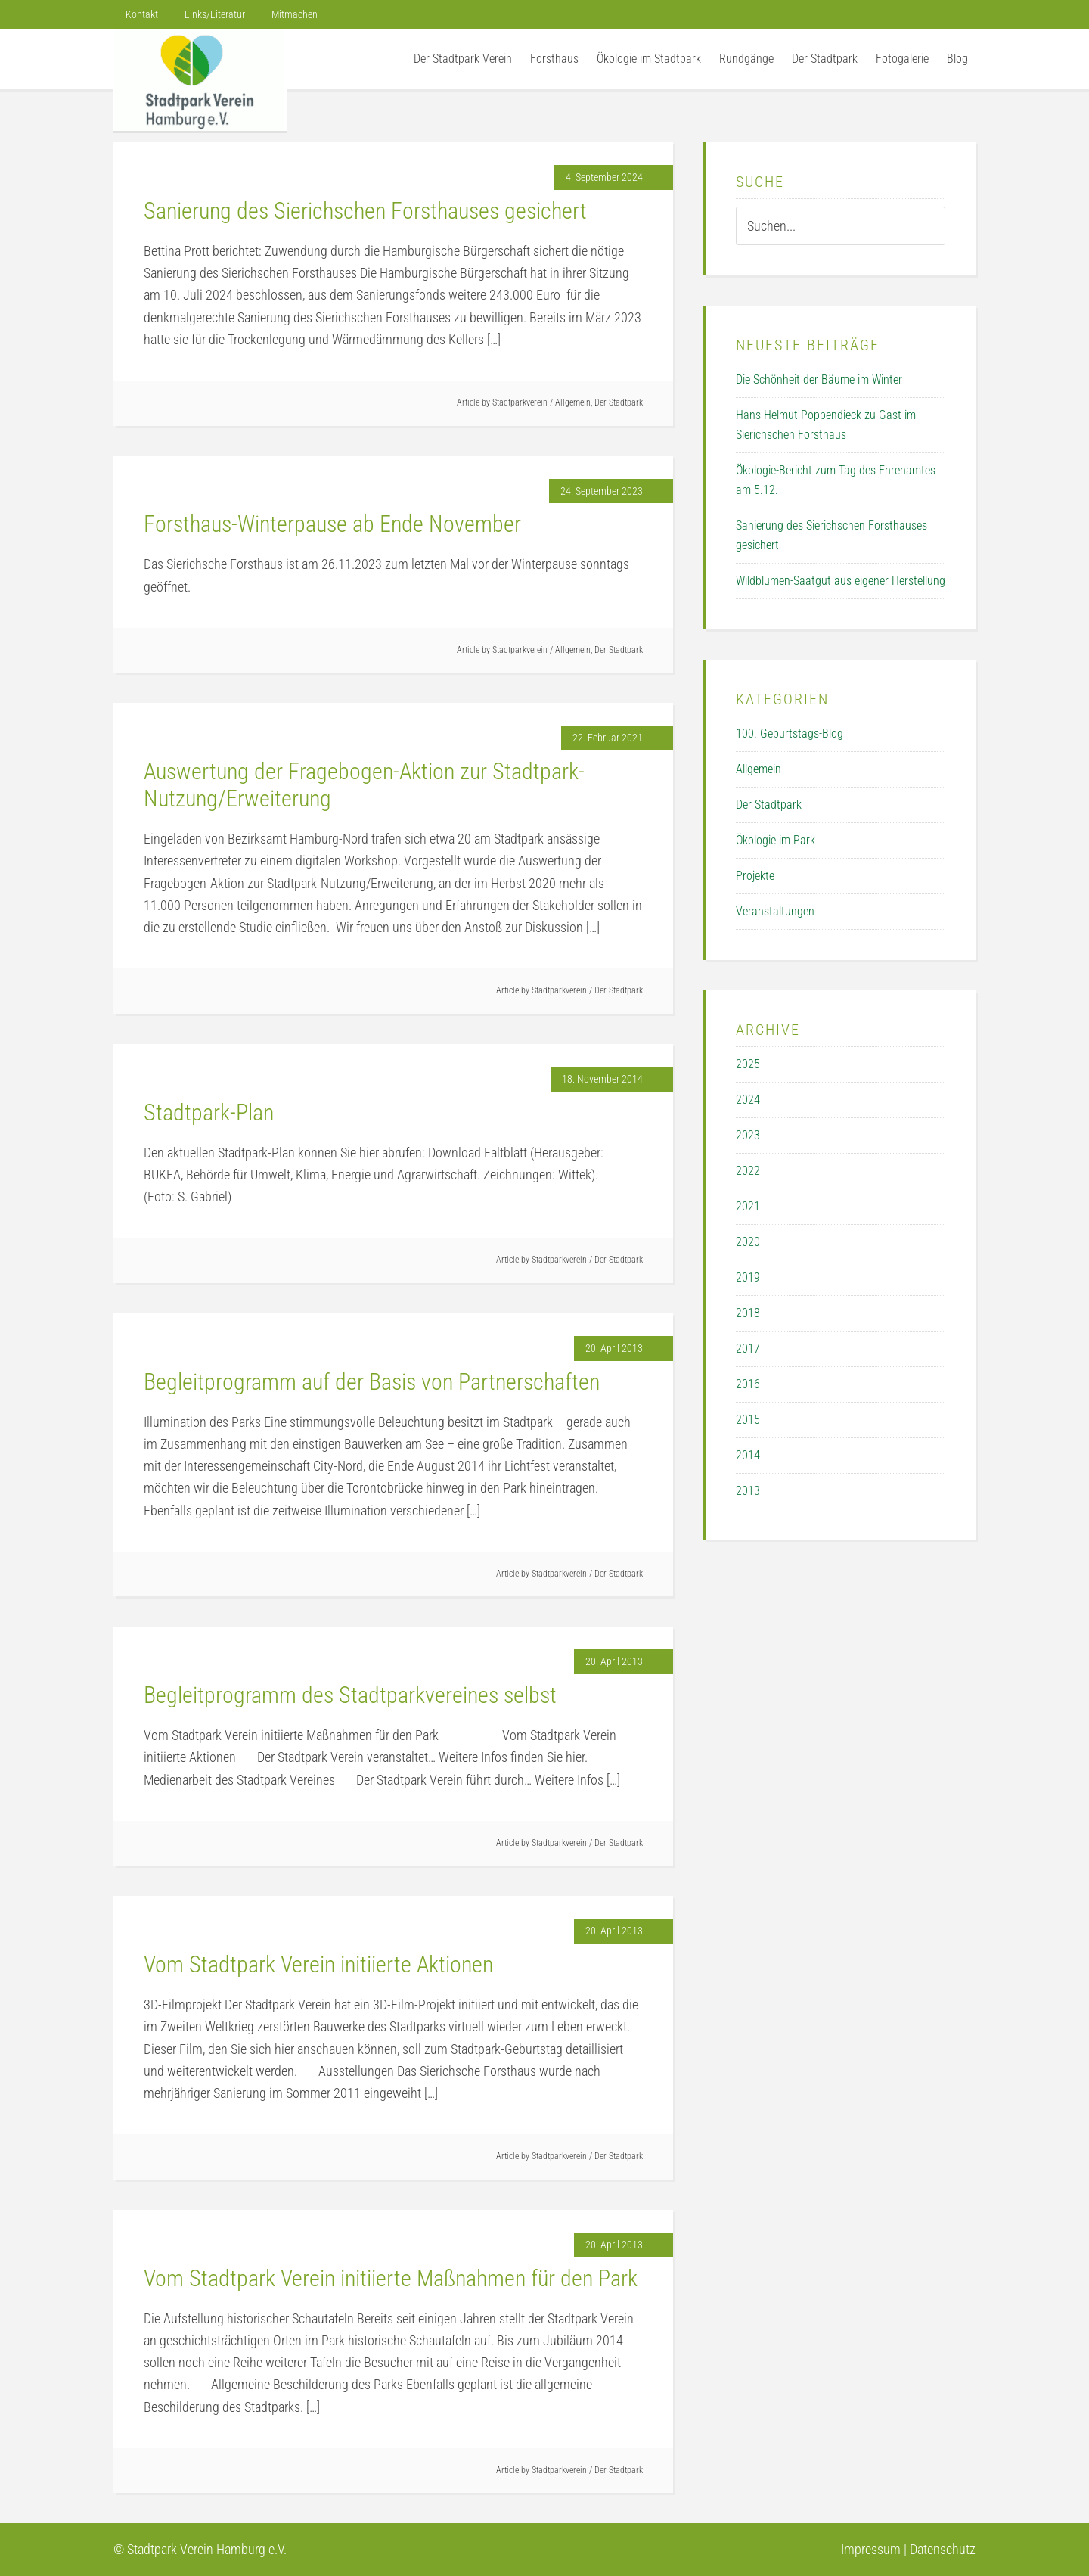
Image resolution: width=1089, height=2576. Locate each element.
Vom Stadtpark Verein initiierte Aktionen (318, 1964)
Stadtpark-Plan (209, 1112)
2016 (748, 1384)
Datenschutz (943, 2549)
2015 (748, 1419)
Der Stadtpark (618, 402)
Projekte (755, 876)
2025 (748, 1064)
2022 (748, 1171)
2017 (748, 1348)
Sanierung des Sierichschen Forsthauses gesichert (365, 210)
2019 (748, 1277)
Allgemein (573, 402)
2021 (748, 1206)
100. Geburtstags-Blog (789, 733)
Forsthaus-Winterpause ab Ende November (332, 524)
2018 (748, 1313)
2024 (748, 1099)
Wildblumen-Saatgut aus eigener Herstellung (840, 580)
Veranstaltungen (775, 911)
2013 (748, 1491)
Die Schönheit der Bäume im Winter (819, 379)
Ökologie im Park (775, 840)
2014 (748, 1455)
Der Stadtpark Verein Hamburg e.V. (200, 80)
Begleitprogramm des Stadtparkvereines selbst (350, 1695)
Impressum (871, 2549)
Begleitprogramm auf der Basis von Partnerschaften (372, 1382)
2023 (748, 1135)
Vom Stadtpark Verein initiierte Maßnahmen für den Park (391, 2278)
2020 (748, 1242)
